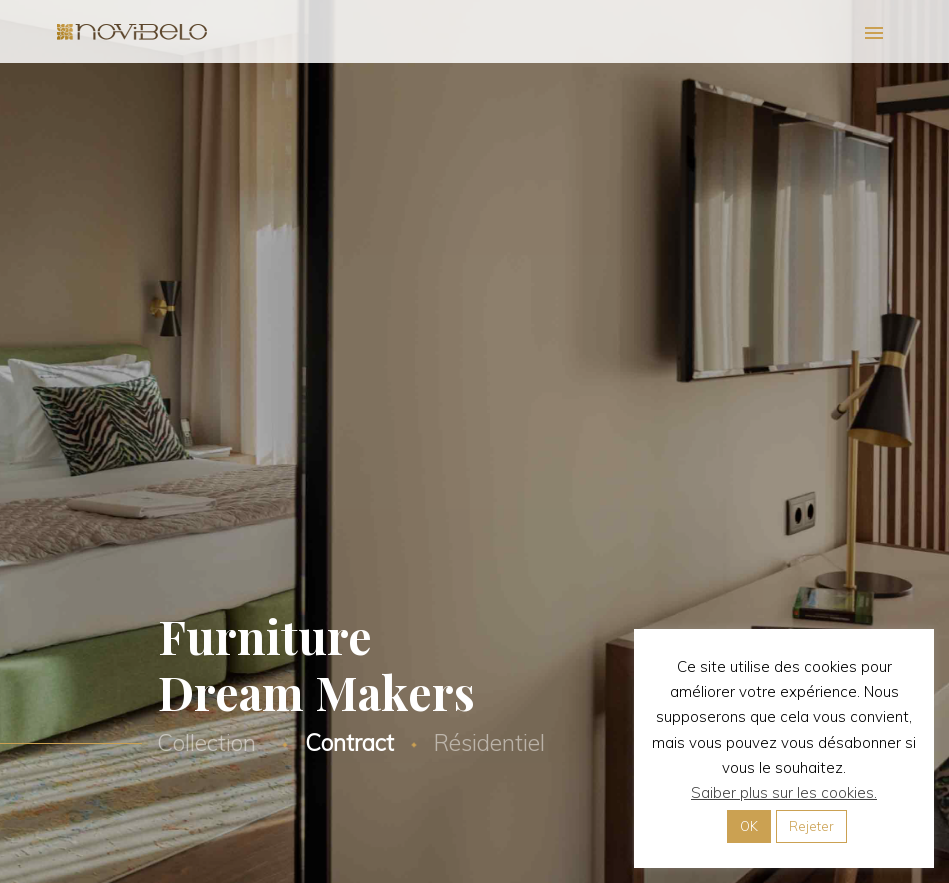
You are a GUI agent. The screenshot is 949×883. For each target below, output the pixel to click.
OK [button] (749, 826)
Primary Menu (874, 33)
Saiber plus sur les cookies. (784, 792)
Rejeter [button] (811, 826)
